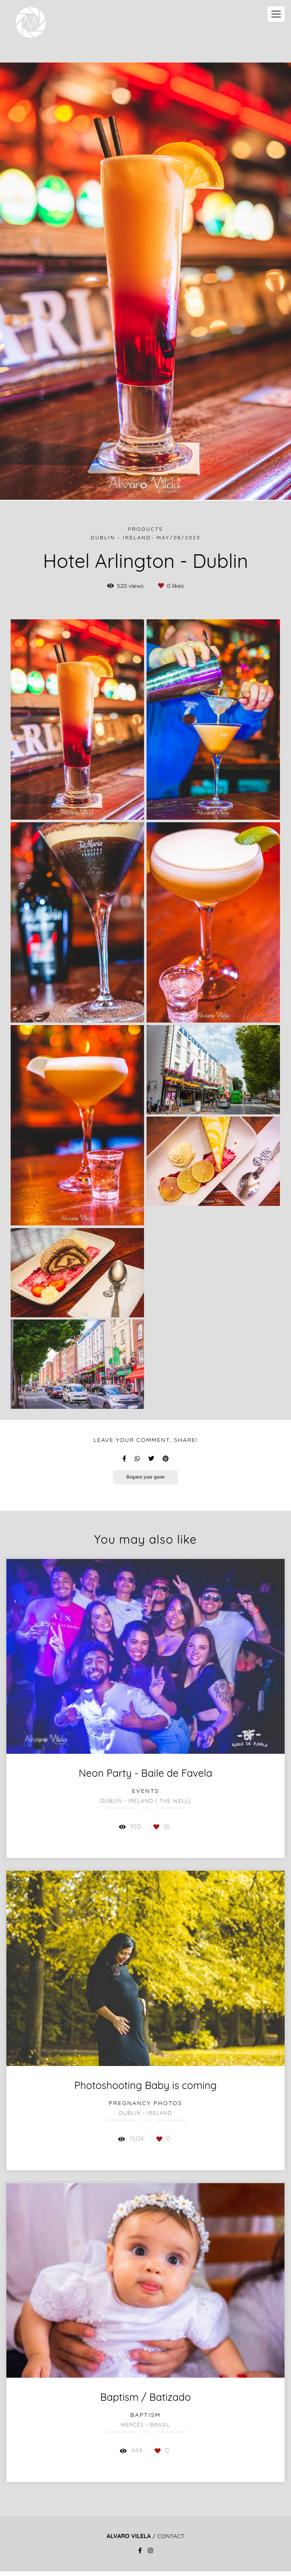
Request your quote (145, 1477)
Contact (170, 2536)
